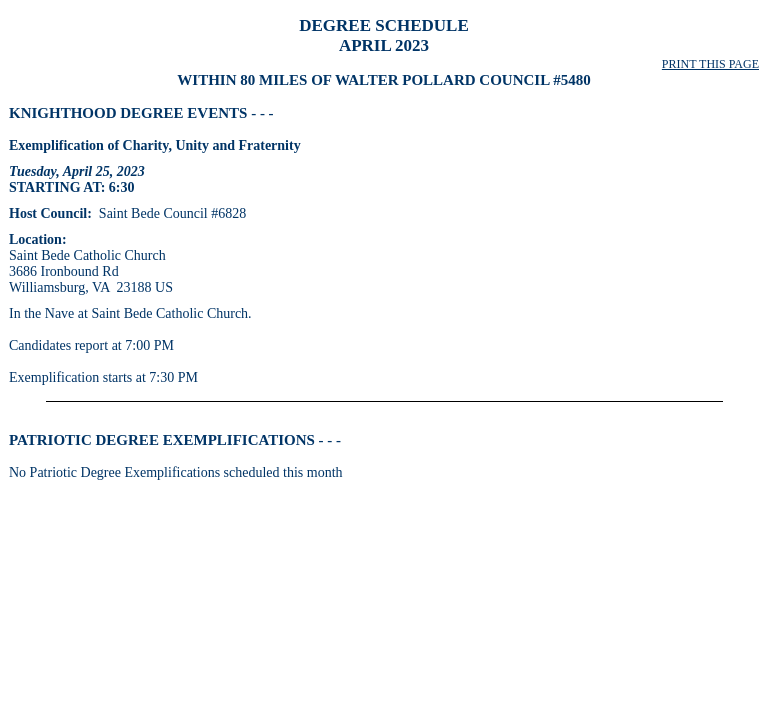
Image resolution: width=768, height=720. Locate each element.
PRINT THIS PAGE (710, 64)
